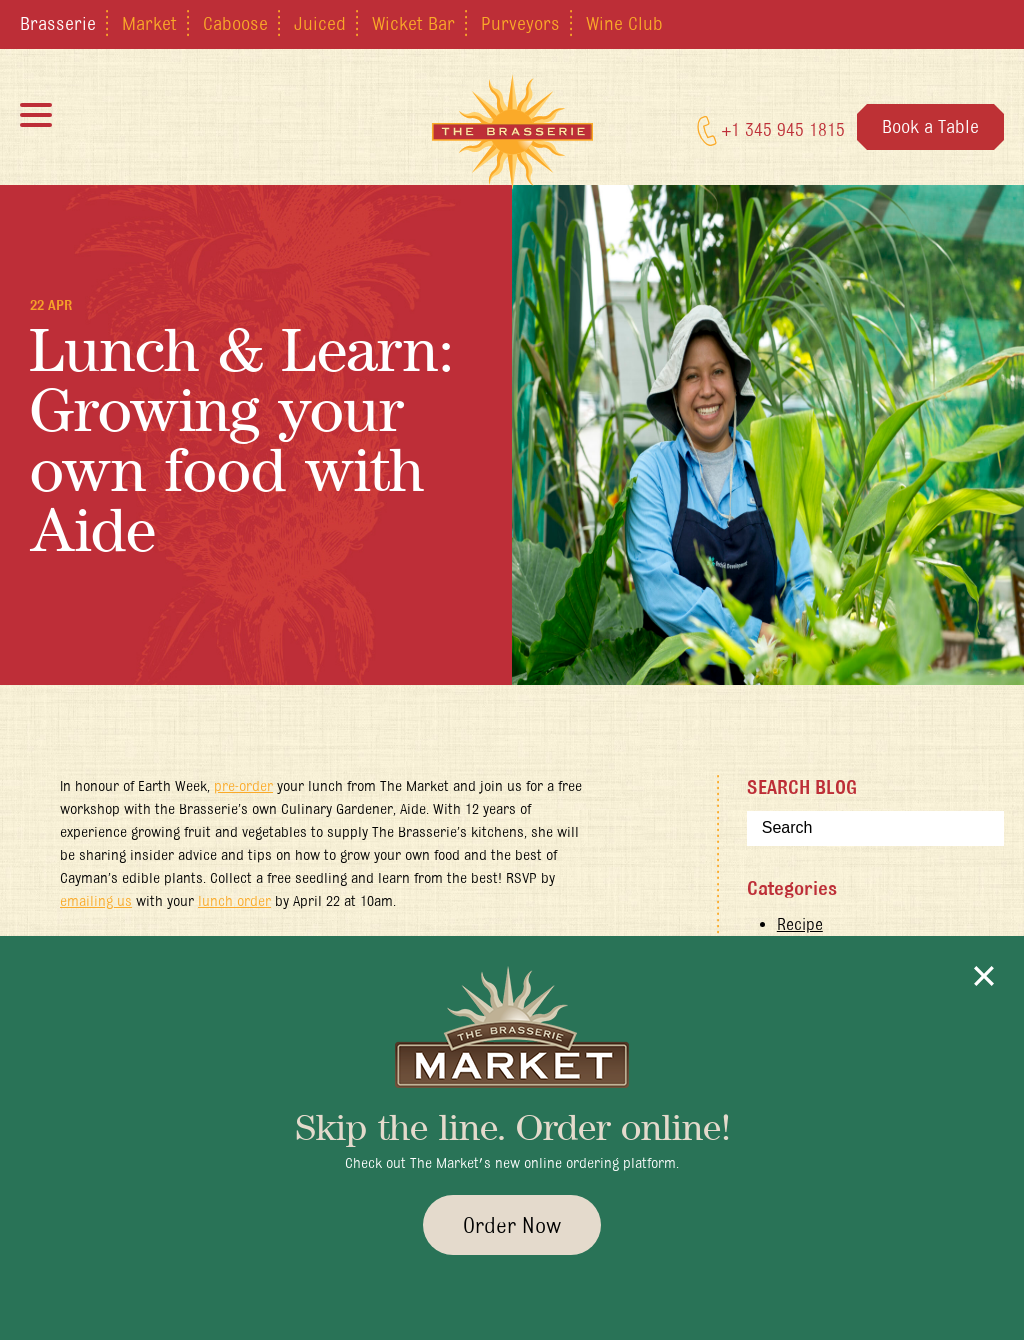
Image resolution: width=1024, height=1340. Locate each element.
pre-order (243, 786)
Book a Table (930, 126)
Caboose (235, 23)
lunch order (234, 901)
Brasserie (58, 23)
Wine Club (624, 23)
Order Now (512, 1225)
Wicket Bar (413, 23)
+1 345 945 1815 (771, 131)
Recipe (800, 924)
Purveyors (520, 23)
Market (149, 23)
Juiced (320, 23)
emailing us (96, 901)
